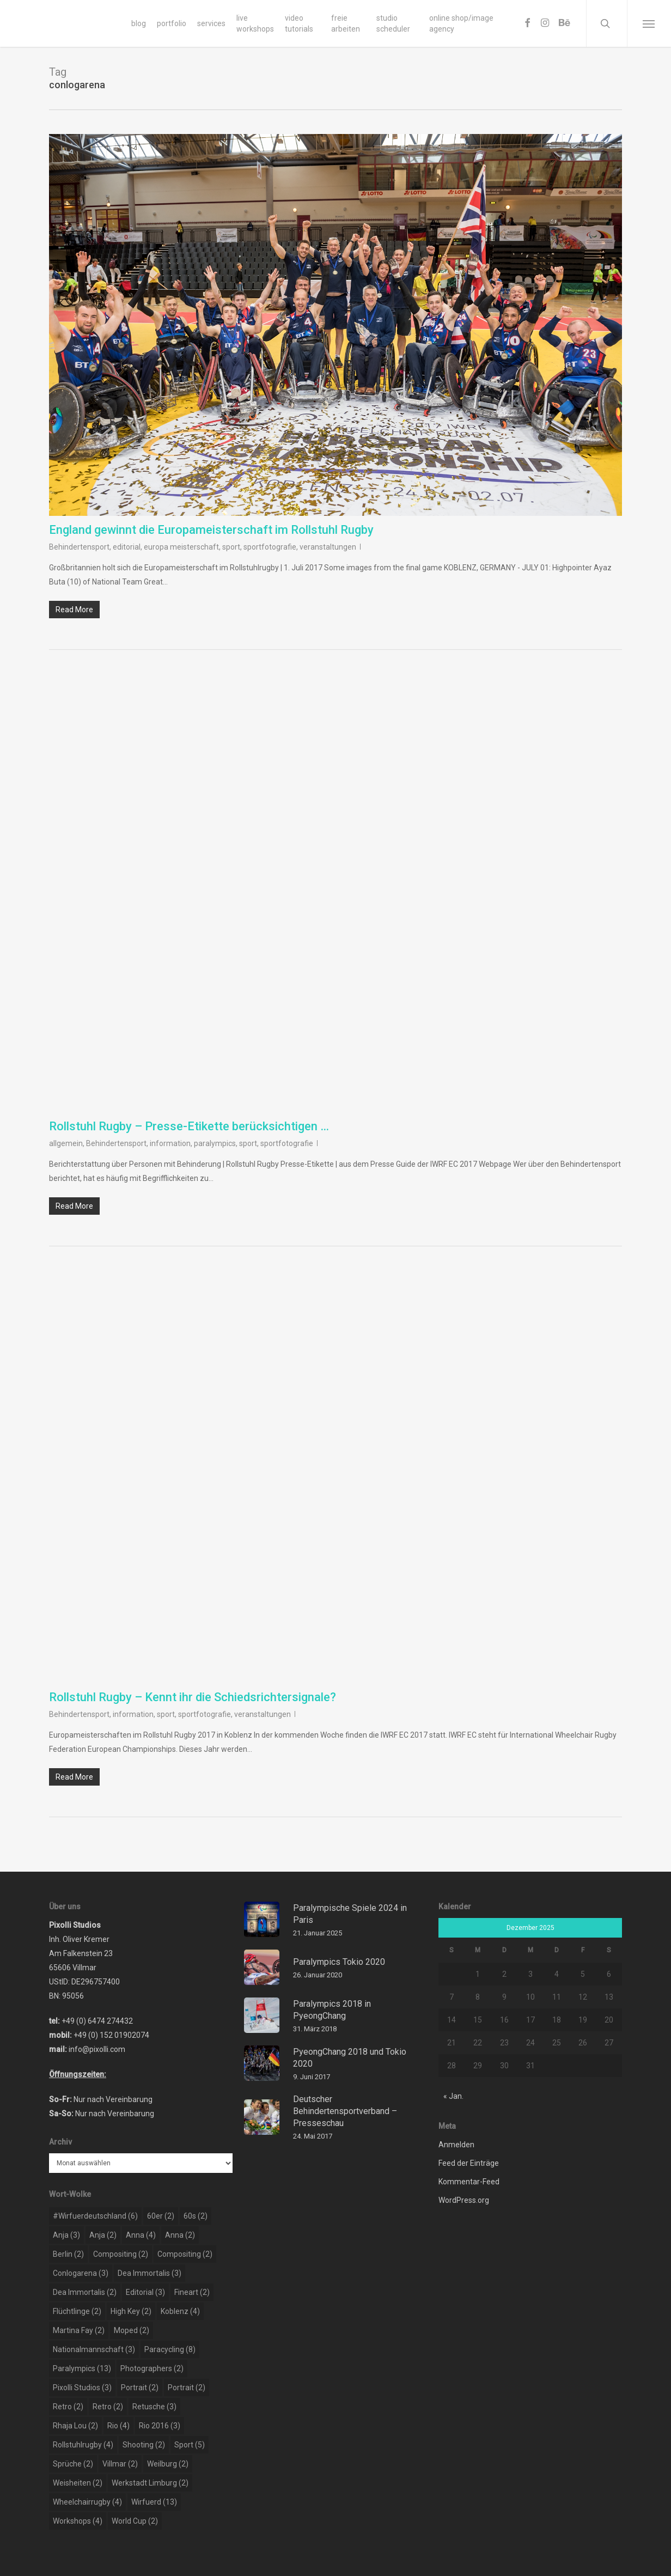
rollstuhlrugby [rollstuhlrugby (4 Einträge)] (83, 2444)
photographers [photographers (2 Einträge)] (152, 2368)
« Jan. (453, 2096)
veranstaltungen (328, 547)
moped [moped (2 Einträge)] (131, 2330)
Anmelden (456, 2144)
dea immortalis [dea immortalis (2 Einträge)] (85, 2292)
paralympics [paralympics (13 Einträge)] (82, 2368)
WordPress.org (463, 2200)
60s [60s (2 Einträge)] (196, 2216)
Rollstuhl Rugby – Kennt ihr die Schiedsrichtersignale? (192, 1697)
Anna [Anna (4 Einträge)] (141, 2235)
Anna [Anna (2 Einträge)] (180, 2235)
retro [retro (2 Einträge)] (68, 2406)
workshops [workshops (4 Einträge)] (77, 2521)
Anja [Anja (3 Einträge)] (66, 2235)
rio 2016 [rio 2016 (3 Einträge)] (159, 2425)
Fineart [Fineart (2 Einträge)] (192, 2292)
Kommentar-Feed (468, 2181)
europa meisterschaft (181, 547)
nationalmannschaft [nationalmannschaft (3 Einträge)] (94, 2349)
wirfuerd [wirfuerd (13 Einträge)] (154, 2502)
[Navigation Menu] (649, 23)
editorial (127, 547)
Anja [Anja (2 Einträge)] (103, 2235)
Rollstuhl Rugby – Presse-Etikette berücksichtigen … (189, 1126)
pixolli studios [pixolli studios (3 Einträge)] (82, 2387)
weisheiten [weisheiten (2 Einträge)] (77, 2482)
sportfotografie (269, 547)
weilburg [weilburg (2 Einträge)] (167, 2463)
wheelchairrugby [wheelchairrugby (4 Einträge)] (87, 2502)
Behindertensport (79, 547)
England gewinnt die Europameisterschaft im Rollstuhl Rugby (211, 530)
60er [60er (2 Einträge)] (160, 2216)
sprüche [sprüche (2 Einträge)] (73, 2463)
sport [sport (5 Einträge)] (189, 2444)
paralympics (215, 1143)
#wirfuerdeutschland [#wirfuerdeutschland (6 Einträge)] (95, 2216)
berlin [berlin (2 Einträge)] (68, 2254)
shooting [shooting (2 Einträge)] (144, 2444)
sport (231, 547)
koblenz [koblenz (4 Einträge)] (180, 2311)
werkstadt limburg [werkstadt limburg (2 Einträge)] (150, 2482)
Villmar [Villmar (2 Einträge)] (120, 2463)
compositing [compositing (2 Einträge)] (120, 2254)
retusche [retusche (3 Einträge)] (154, 2406)
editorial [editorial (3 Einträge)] (145, 2292)
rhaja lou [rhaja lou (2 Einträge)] (75, 2425)
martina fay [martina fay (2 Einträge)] (79, 2330)
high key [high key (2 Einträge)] (131, 2311)
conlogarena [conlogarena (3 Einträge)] (80, 2273)
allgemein (66, 1143)
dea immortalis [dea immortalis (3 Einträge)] (149, 2273)
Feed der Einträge (468, 2163)
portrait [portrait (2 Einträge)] (139, 2387)
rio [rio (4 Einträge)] (118, 2425)
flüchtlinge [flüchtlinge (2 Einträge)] (77, 2311)
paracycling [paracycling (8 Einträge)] (170, 2349)
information (170, 1143)
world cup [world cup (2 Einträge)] (135, 2521)
